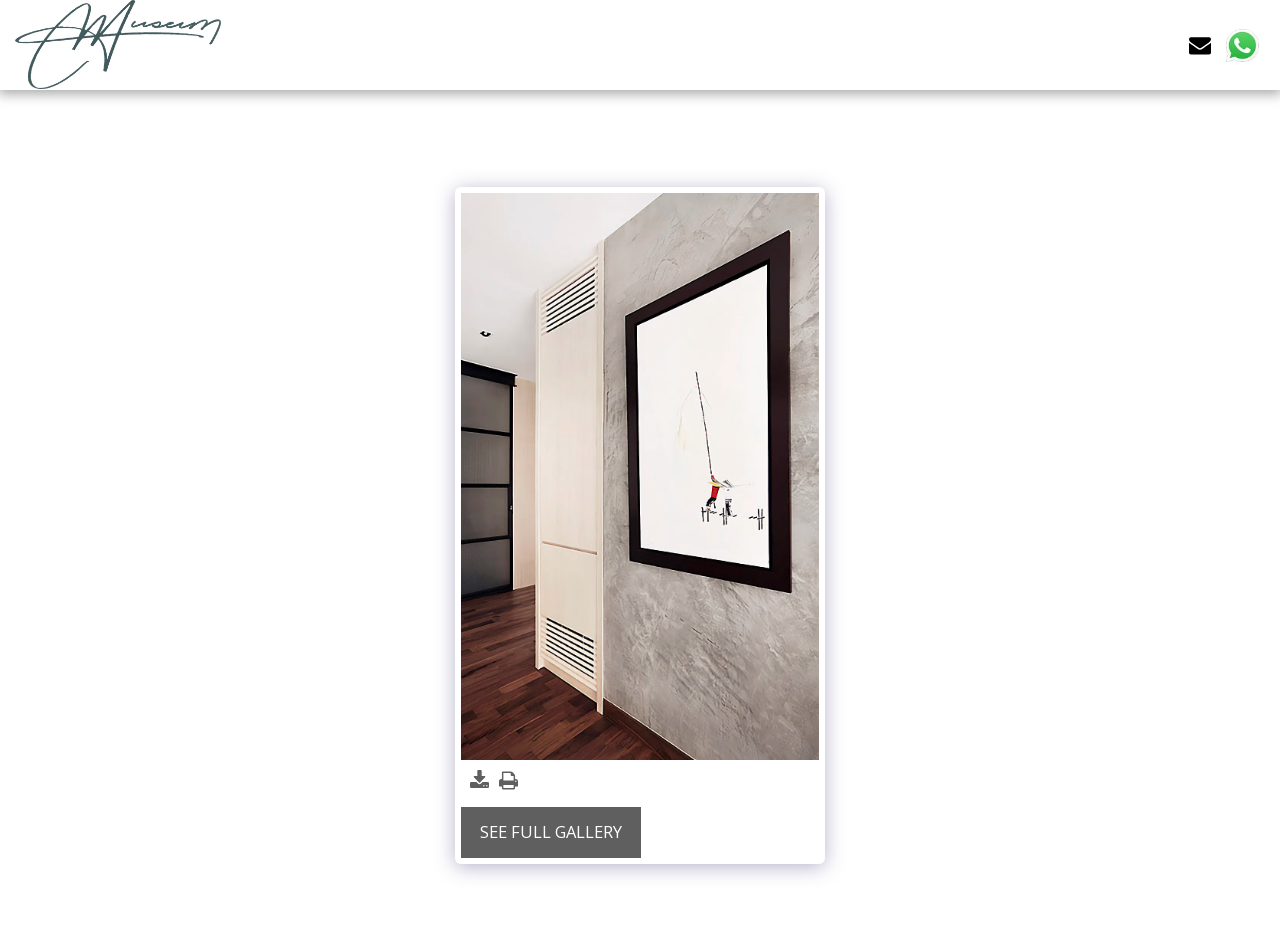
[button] (1200, 44)
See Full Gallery (551, 831)
